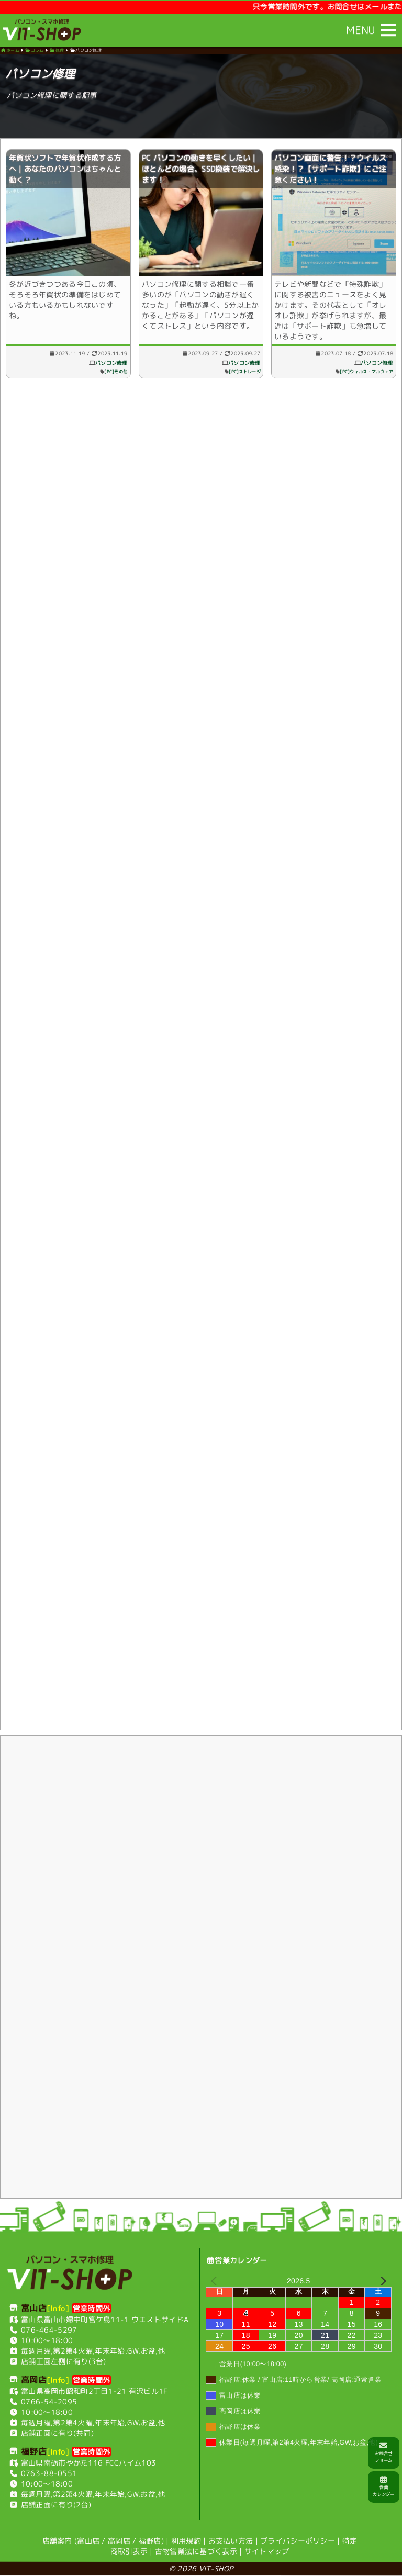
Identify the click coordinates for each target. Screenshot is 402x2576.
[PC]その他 (116, 374)
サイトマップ (266, 2551)
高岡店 (119, 2541)
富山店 (88, 2541)
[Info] (58, 2308)
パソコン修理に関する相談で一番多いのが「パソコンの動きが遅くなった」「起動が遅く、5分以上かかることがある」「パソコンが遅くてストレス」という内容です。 (200, 307)
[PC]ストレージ (245, 374)
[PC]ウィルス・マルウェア (366, 374)
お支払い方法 (230, 2541)
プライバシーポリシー (297, 2541)
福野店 (150, 2541)
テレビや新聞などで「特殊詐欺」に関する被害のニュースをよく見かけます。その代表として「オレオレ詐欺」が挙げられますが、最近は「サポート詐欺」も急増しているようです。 (330, 312)
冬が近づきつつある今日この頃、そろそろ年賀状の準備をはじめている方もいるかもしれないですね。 (65, 301)
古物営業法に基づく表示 (196, 2551)
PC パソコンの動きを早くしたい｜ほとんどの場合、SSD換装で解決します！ (201, 170)
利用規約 (186, 2541)
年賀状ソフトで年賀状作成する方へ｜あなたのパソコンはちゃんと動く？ (65, 170)
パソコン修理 (111, 364)
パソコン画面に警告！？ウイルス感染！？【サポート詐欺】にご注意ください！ (330, 170)
